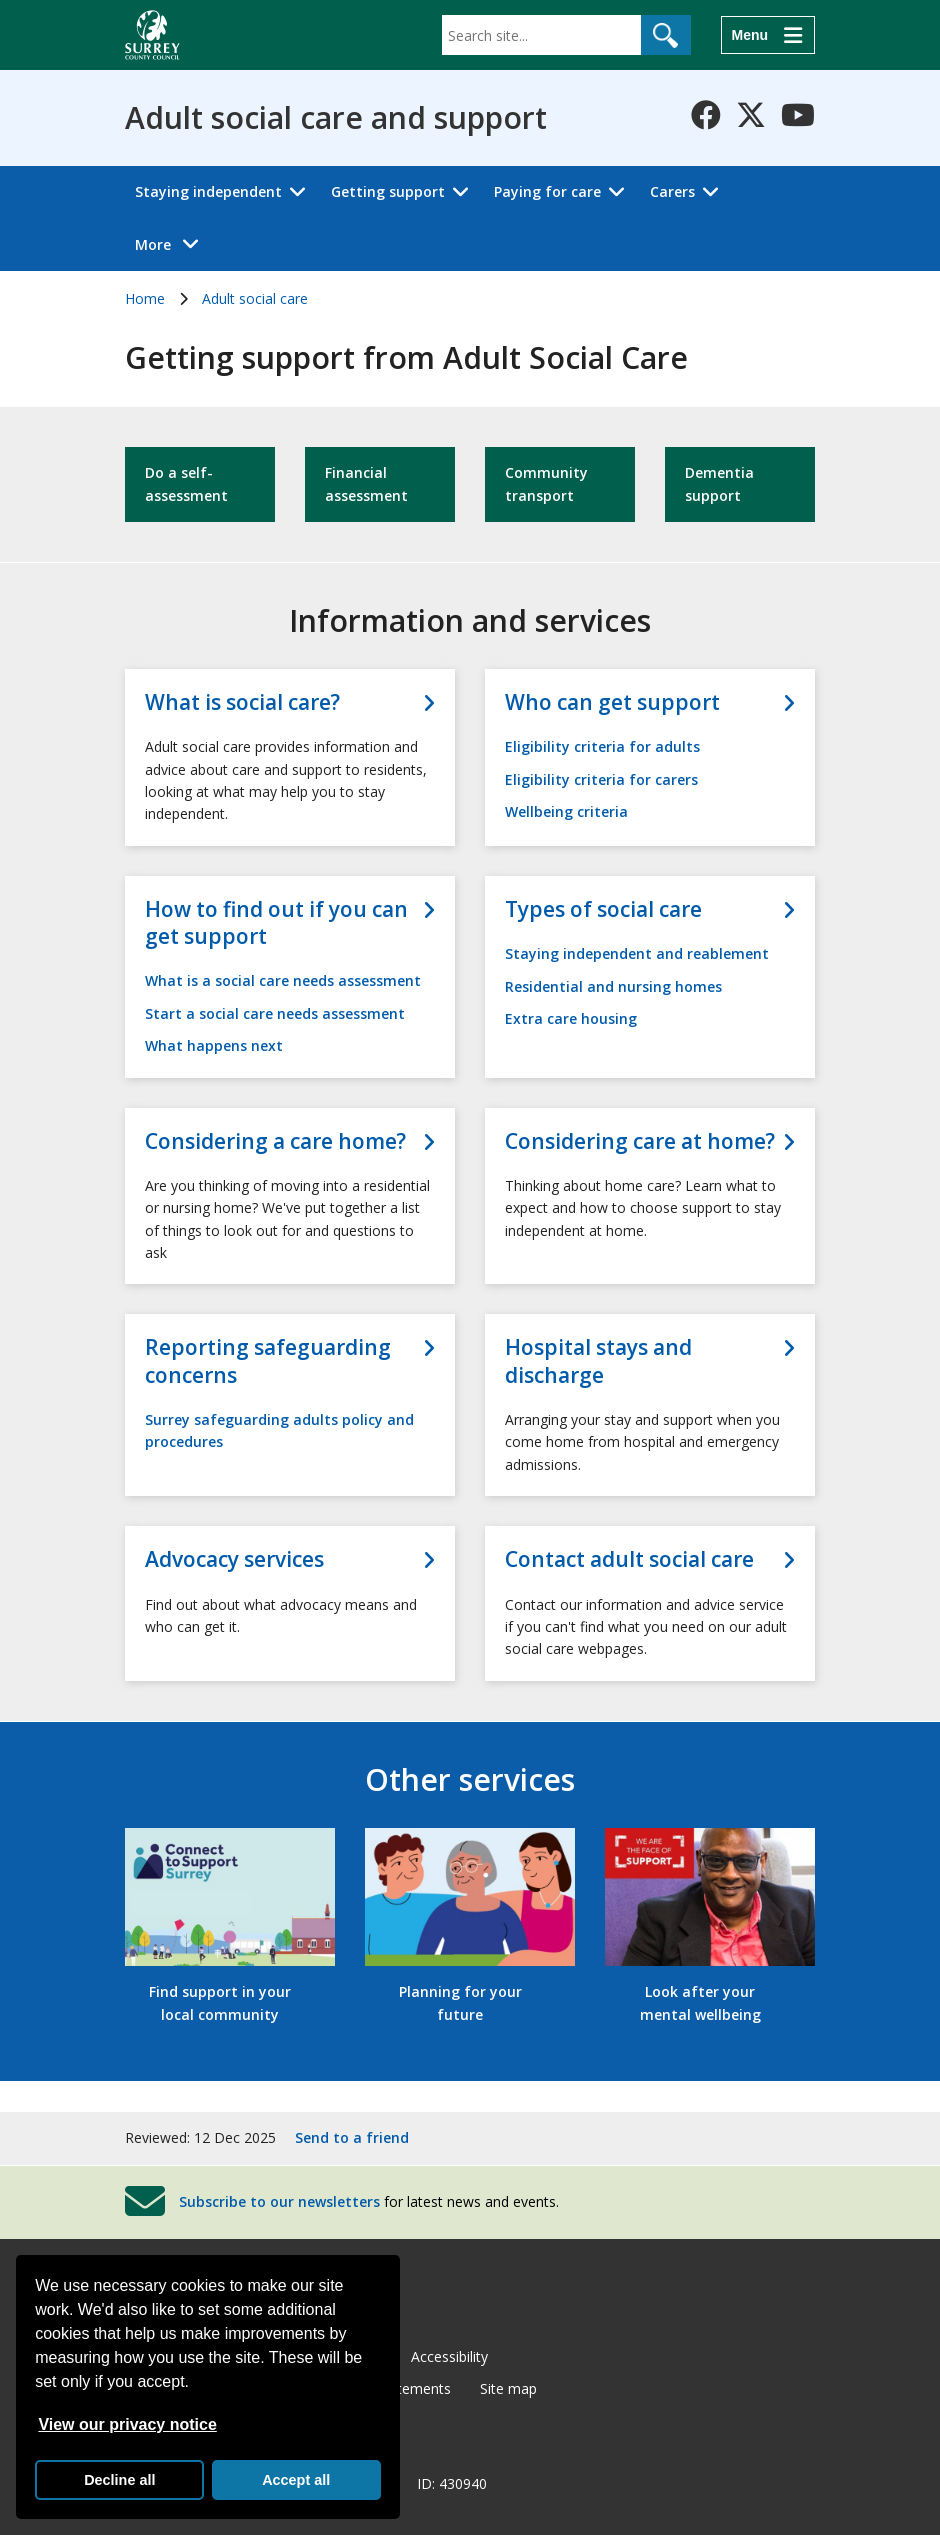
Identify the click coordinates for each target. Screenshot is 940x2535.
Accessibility (449, 2356)
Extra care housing (571, 1018)
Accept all (296, 2480)
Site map (508, 2388)
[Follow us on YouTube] (798, 115)
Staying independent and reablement (637, 953)
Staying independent (208, 191)
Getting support (388, 191)
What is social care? (242, 702)
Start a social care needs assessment (275, 1013)
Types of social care (603, 909)
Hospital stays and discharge (598, 1361)
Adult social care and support (336, 118)
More (172, 243)
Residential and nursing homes (613, 986)
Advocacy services (234, 1559)
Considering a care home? (275, 1141)
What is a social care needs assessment (283, 980)
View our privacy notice (127, 2424)
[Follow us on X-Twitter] (751, 115)
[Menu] (768, 35)
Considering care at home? (640, 1141)
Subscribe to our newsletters (279, 2200)
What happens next (214, 1045)
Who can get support (612, 702)
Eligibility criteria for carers (601, 779)
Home (145, 298)
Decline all (119, 2480)
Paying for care (547, 191)
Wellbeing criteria (566, 811)
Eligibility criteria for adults (602, 746)
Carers (672, 191)
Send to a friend (352, 2137)
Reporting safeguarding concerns (268, 1361)
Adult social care (255, 298)
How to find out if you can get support (276, 923)
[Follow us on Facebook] (706, 115)
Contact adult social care (629, 1559)
